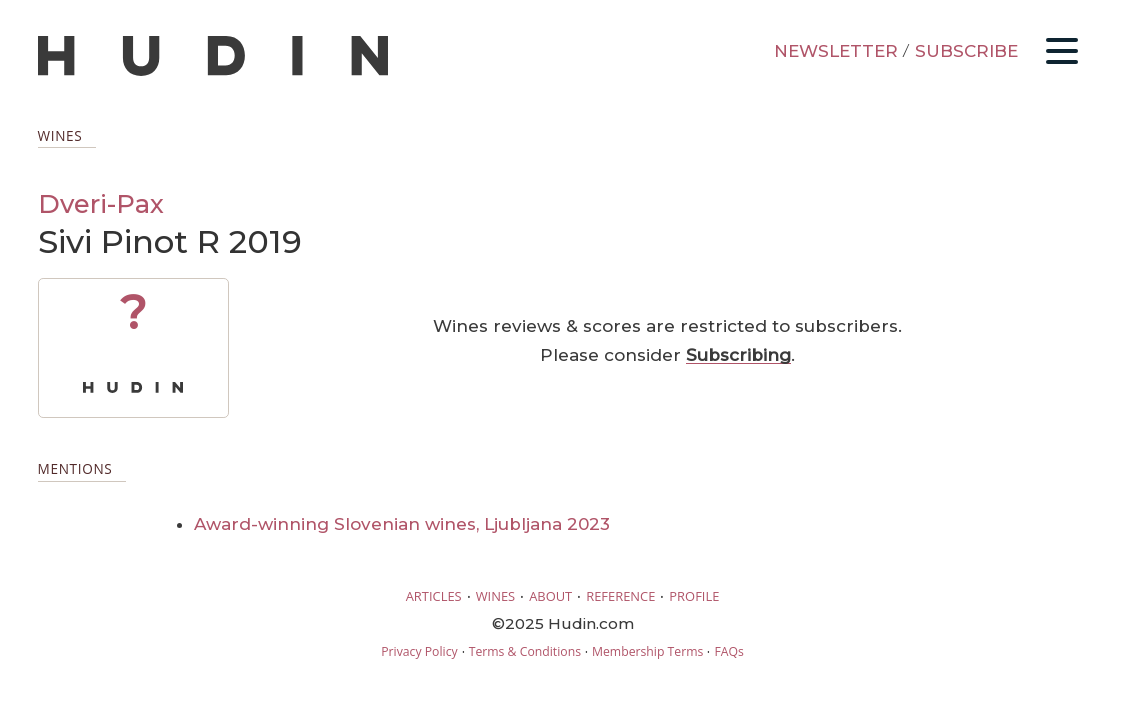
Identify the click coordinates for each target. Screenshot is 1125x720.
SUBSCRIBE (966, 51)
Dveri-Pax (101, 203)
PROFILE (694, 596)
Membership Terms (647, 651)
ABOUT (550, 596)
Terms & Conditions (525, 651)
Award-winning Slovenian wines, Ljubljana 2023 (402, 524)
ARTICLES (434, 596)
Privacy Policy (419, 651)
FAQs (728, 651)
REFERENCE (620, 596)
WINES (496, 596)
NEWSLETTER (836, 51)
